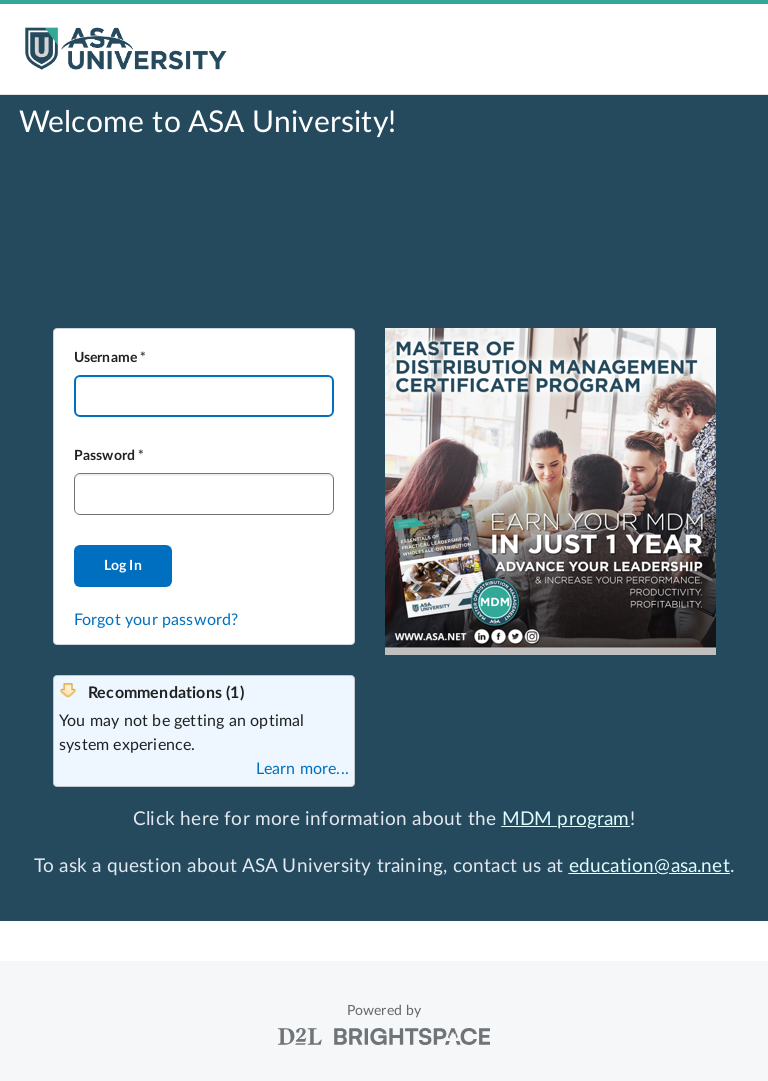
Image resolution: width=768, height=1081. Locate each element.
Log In (123, 566)
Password (105, 456)
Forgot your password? (156, 620)
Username (106, 358)
